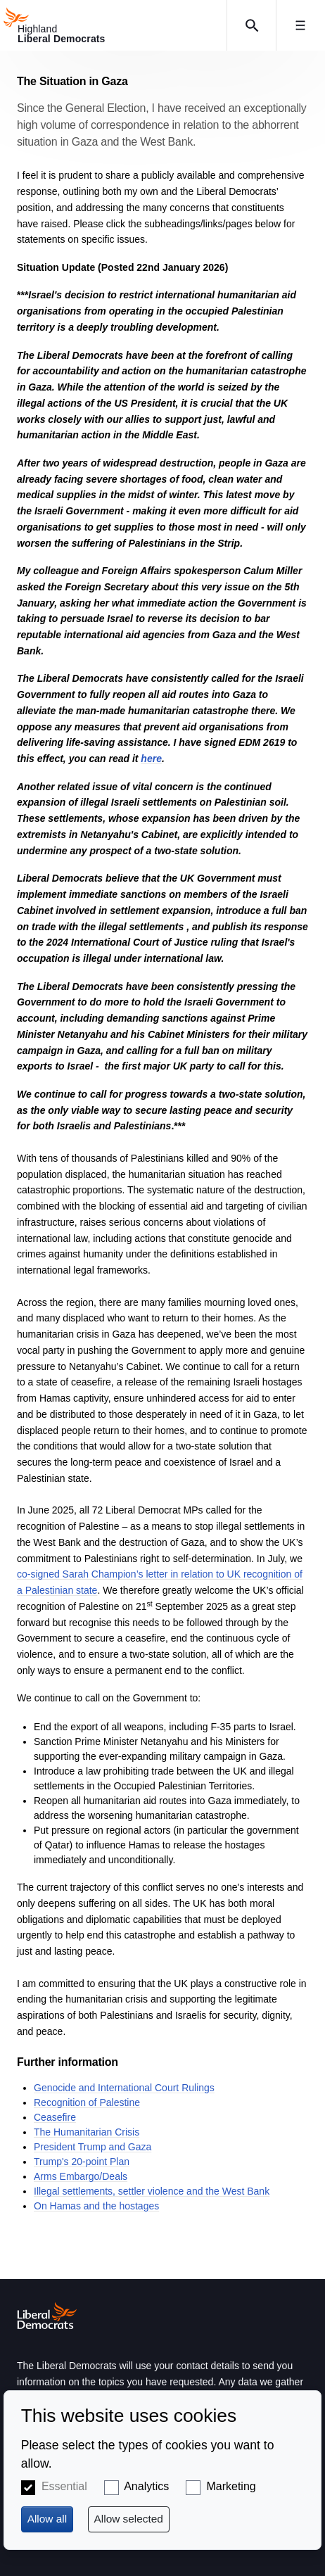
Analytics (146, 2486)
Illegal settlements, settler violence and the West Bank (151, 2191)
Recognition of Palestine (87, 2102)
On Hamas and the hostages (96, 2206)
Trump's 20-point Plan (81, 2161)
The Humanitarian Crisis (86, 2132)
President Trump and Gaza (92, 2146)
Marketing (230, 2486)
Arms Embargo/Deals (80, 2176)
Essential (64, 2486)
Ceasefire (55, 2117)
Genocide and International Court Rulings (124, 2087)
